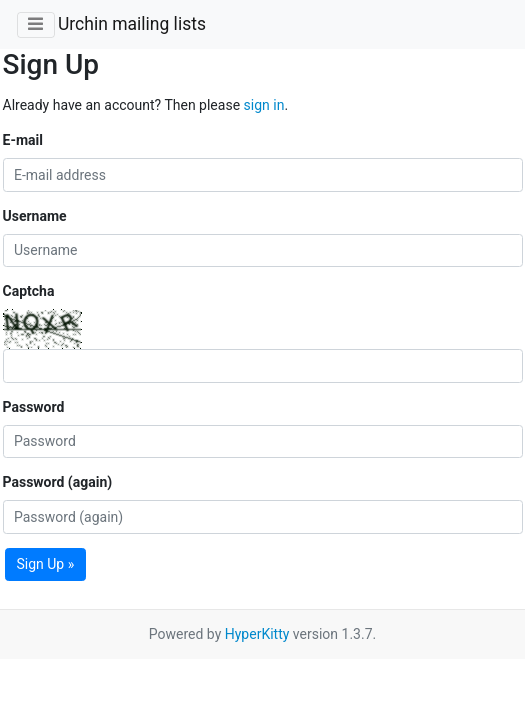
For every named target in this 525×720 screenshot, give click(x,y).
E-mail (23, 140)
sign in (264, 105)
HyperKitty (257, 634)
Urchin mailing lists (132, 24)
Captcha (29, 291)
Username (35, 216)
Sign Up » (46, 564)
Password (34, 407)
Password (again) (58, 482)
